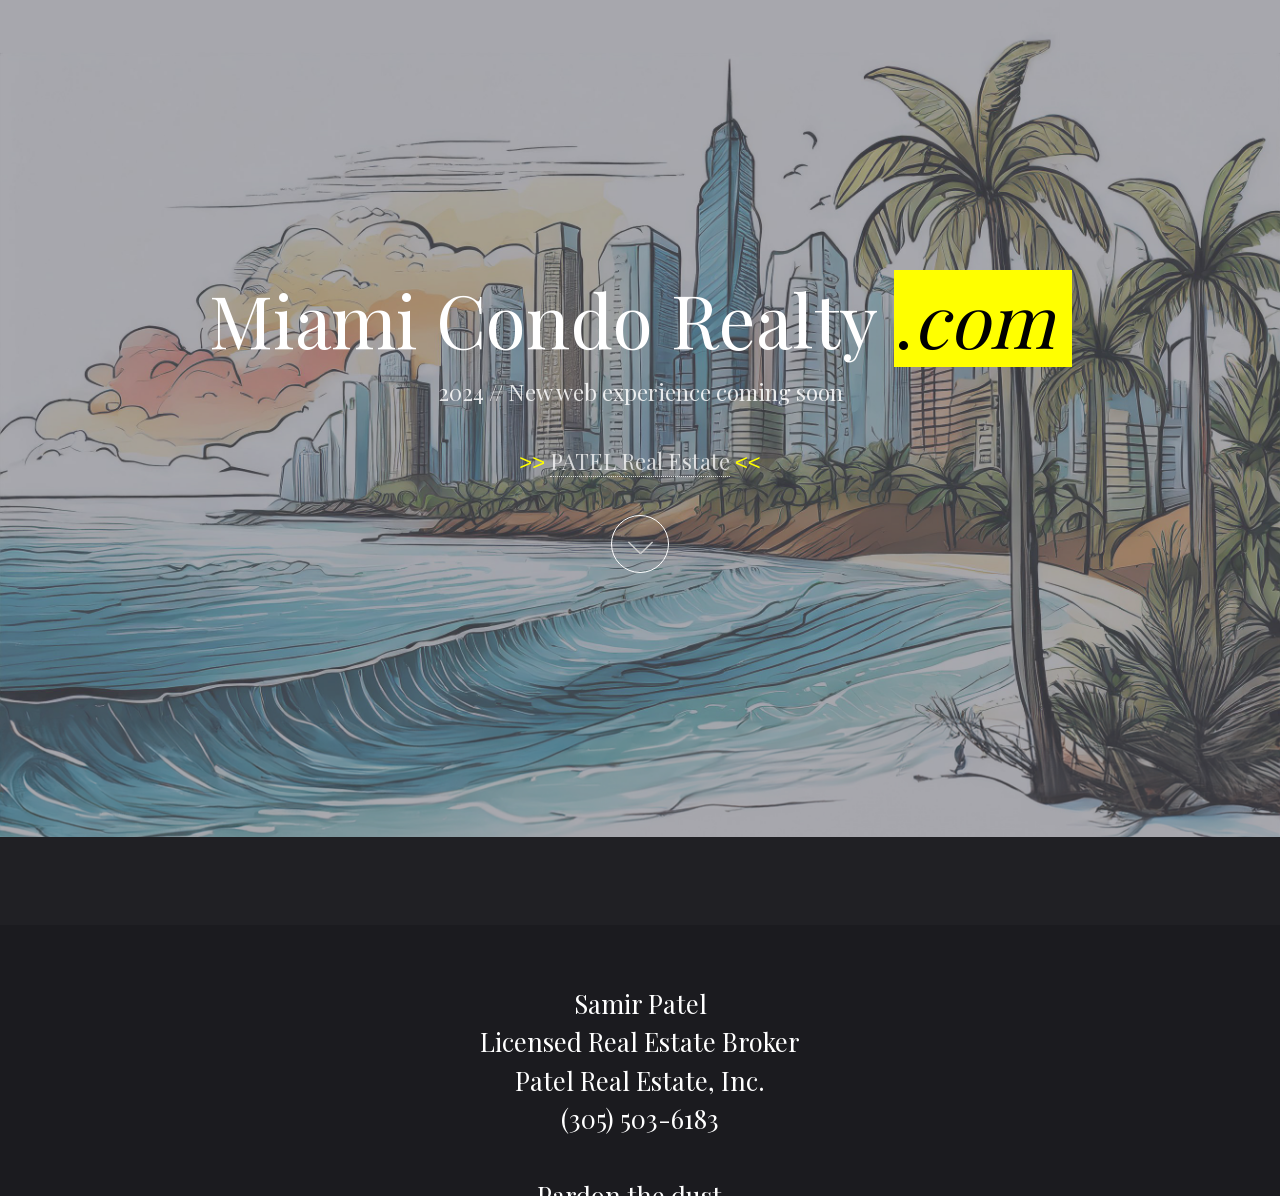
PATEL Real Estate (640, 461)
